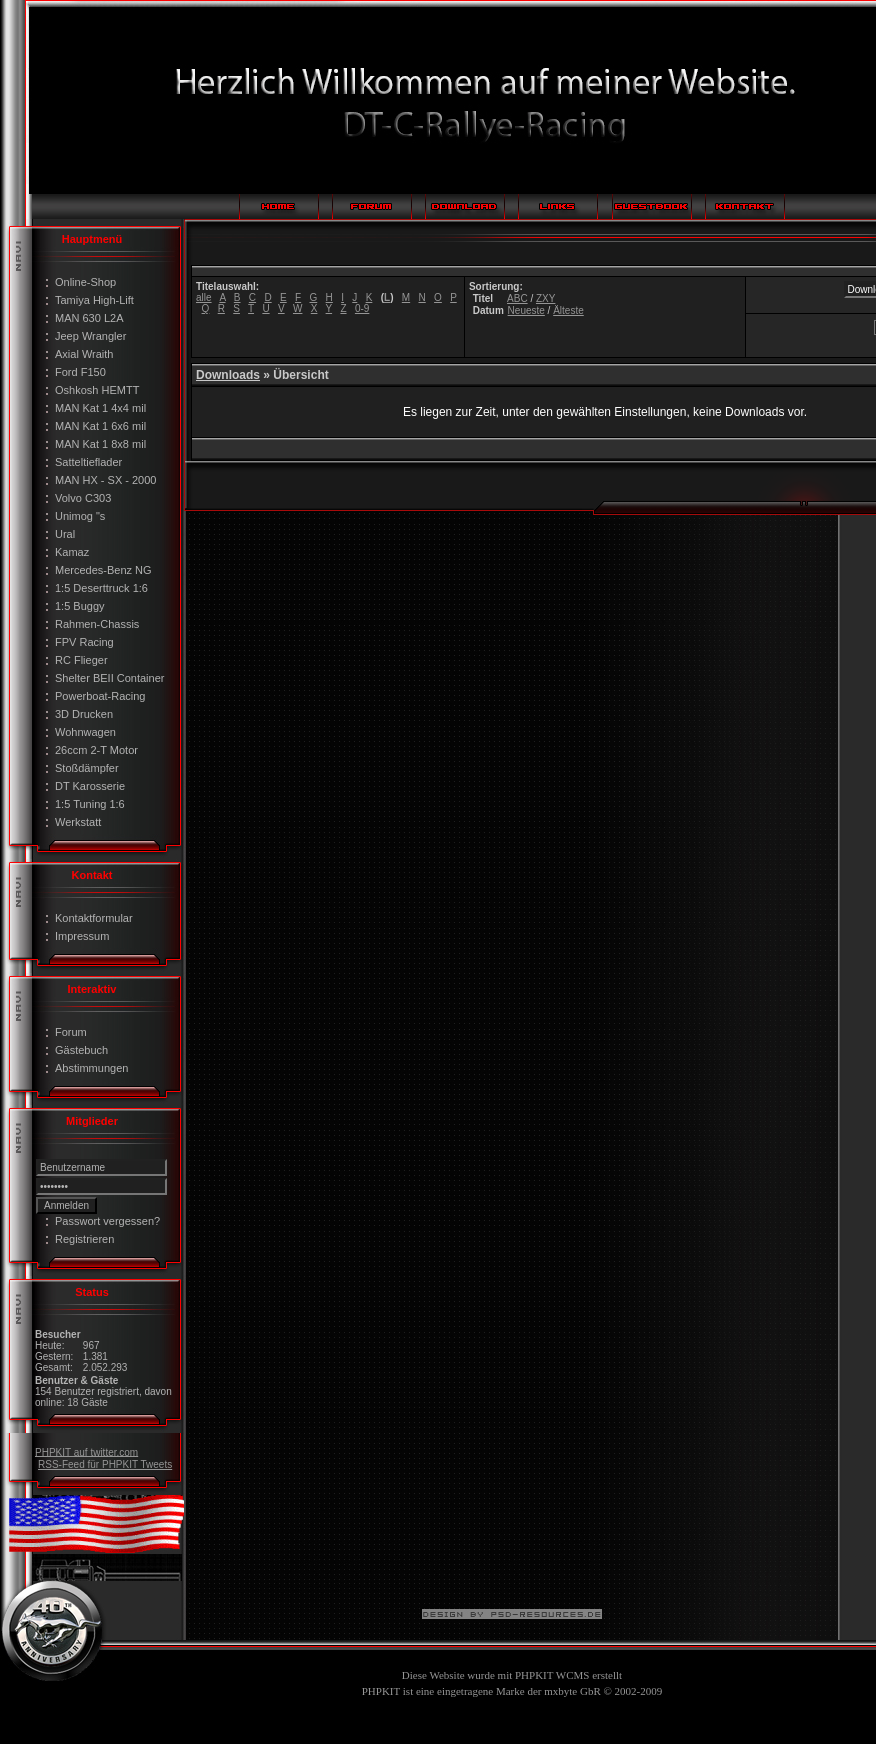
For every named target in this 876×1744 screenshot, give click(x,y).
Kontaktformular (94, 918)
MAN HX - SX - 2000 (105, 480)
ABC (517, 298)
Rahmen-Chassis (97, 624)
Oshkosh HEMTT (97, 390)
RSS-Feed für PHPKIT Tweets (105, 1464)
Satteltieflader (88, 462)
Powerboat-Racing (100, 696)
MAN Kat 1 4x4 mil (100, 408)
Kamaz (72, 552)
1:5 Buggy (80, 606)
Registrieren (84, 1239)
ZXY (545, 298)
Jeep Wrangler (90, 336)
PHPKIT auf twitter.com (86, 1451)
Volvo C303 (83, 498)
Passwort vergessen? (107, 1221)
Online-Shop (85, 282)
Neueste (526, 310)
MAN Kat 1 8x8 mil (100, 444)
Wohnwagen (85, 732)
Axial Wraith (84, 354)
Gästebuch (81, 1050)
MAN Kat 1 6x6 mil (100, 426)
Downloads (228, 375)
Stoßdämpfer (87, 768)
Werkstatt (78, 822)
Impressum (82, 936)
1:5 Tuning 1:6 (90, 804)
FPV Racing (84, 642)
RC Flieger (81, 660)
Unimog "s (80, 516)
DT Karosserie (90, 786)
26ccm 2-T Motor (96, 750)
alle (204, 297)
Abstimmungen (91, 1068)
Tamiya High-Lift (94, 300)
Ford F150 (80, 372)
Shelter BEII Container (109, 678)
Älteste (568, 310)
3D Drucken (84, 714)
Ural (65, 534)
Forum (71, 1032)
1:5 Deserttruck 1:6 (101, 588)
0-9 (362, 308)
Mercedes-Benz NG (103, 570)
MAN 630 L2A (89, 318)
